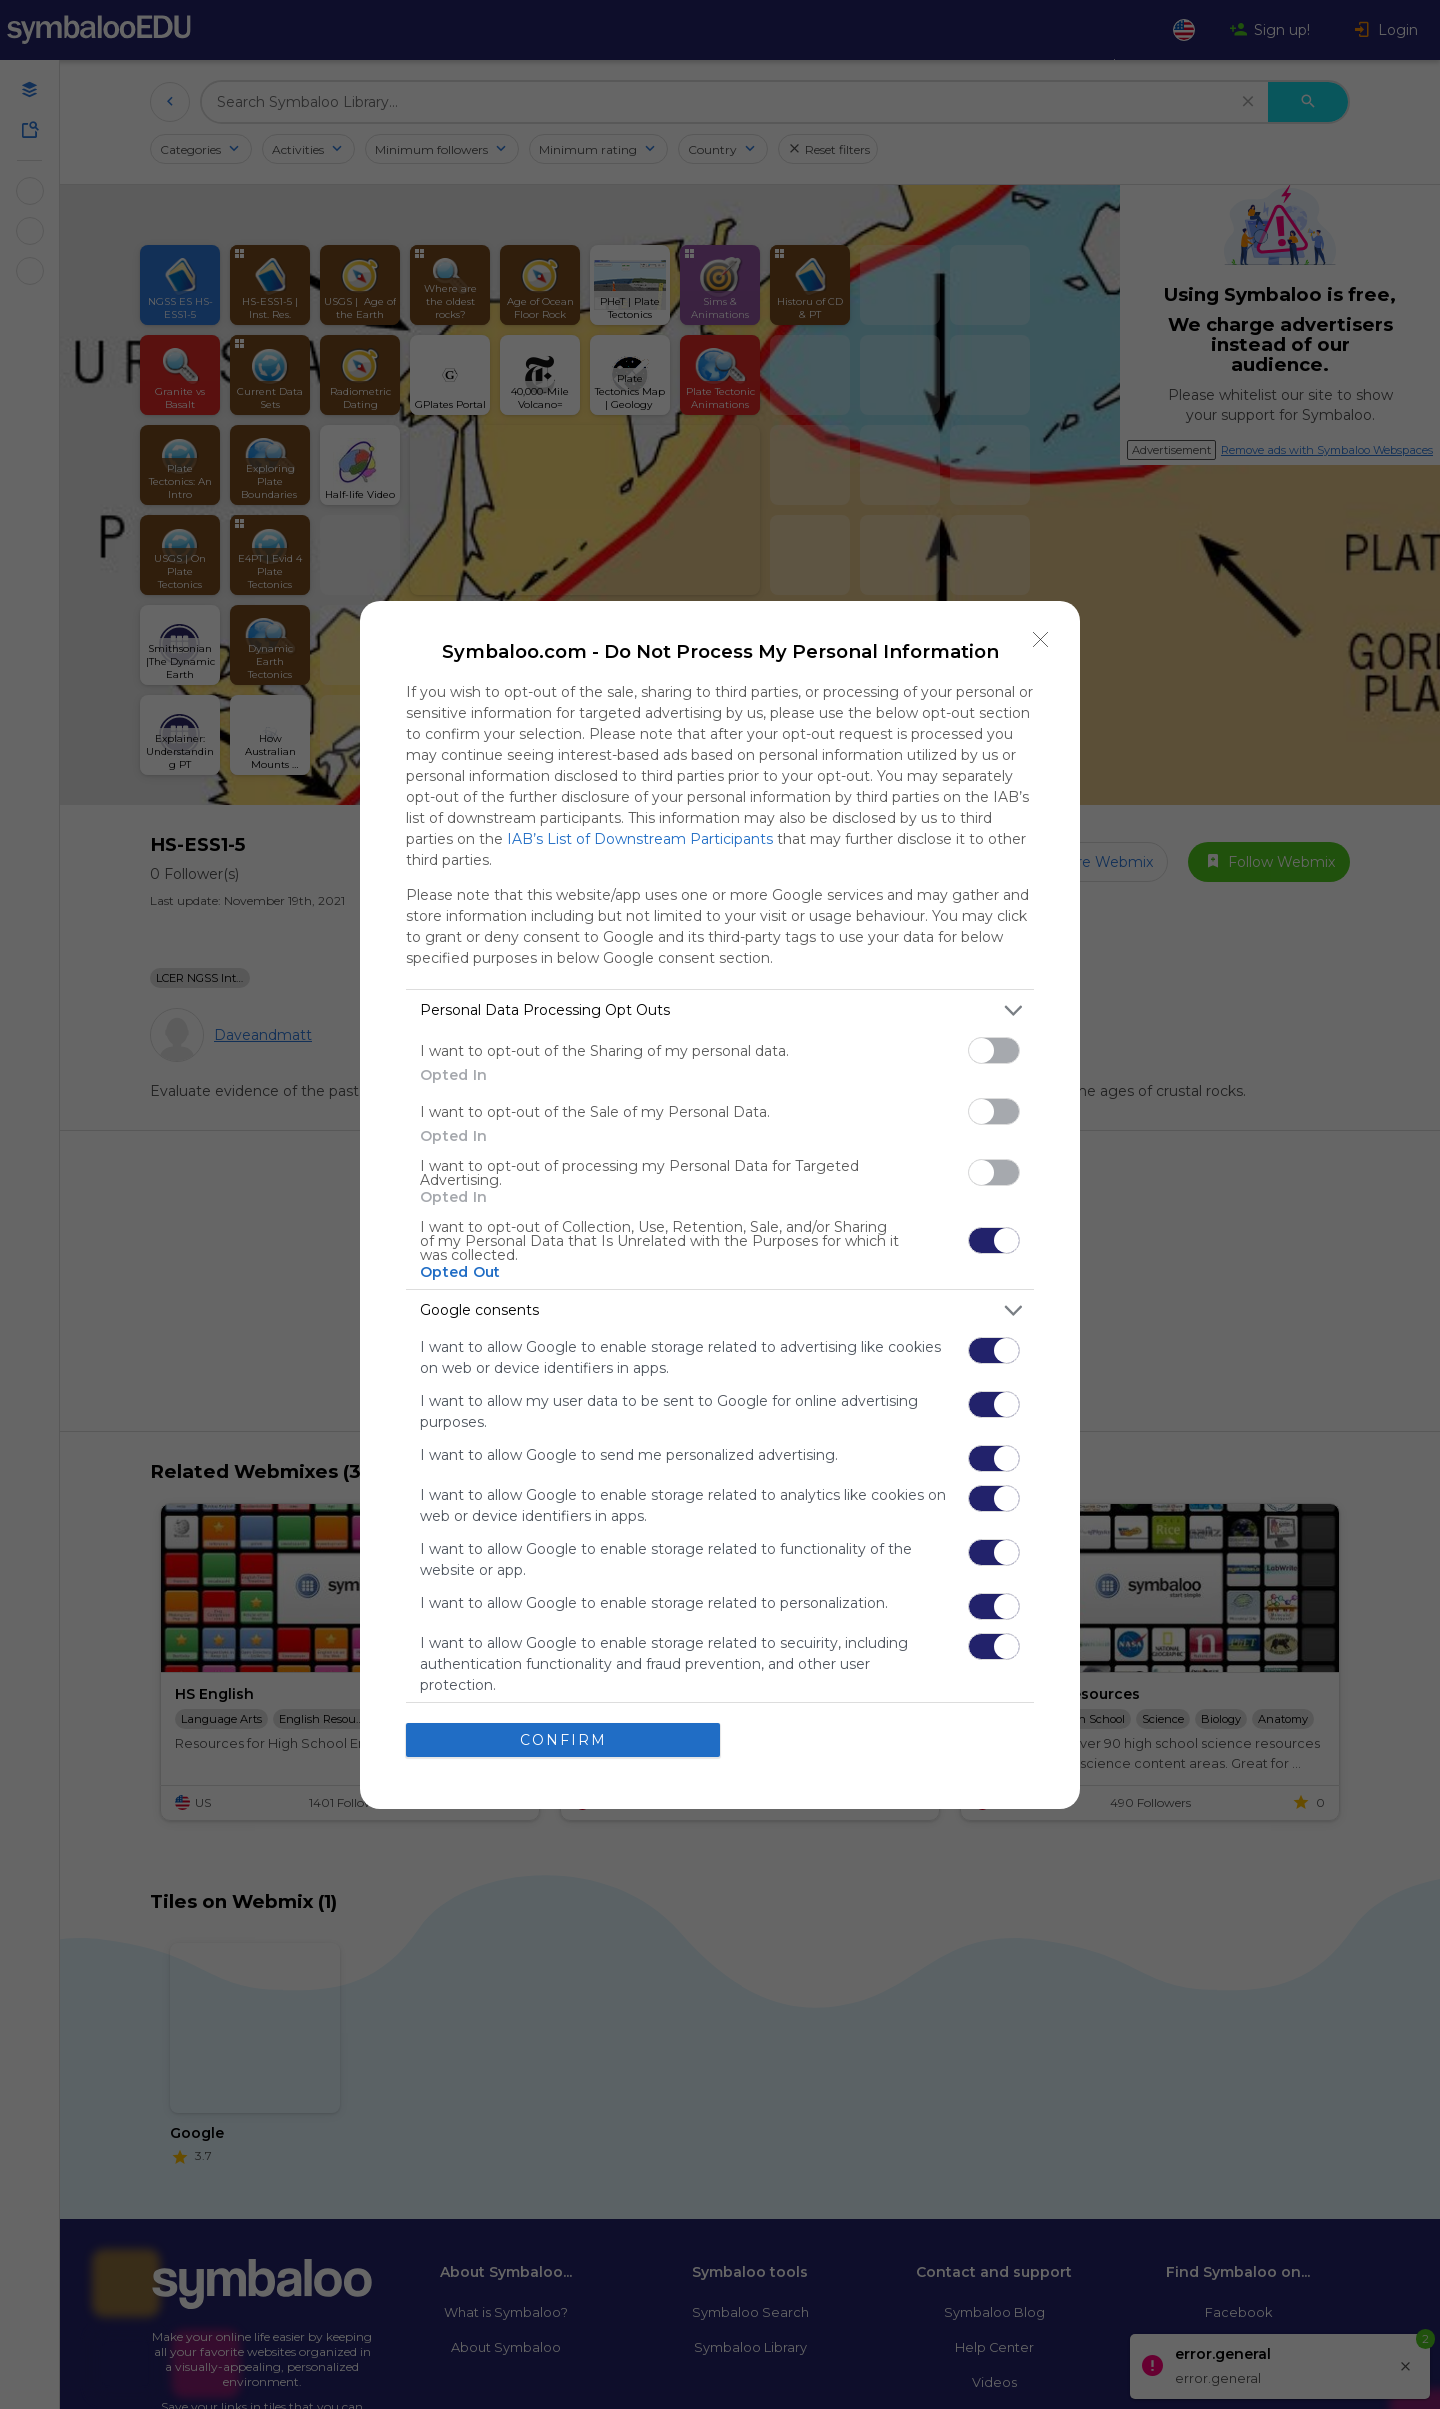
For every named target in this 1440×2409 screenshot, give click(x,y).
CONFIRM (563, 1739)
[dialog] (720, 1204)
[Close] (1041, 639)
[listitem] (720, 1009)
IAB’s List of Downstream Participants (640, 838)
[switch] (994, 1049)
